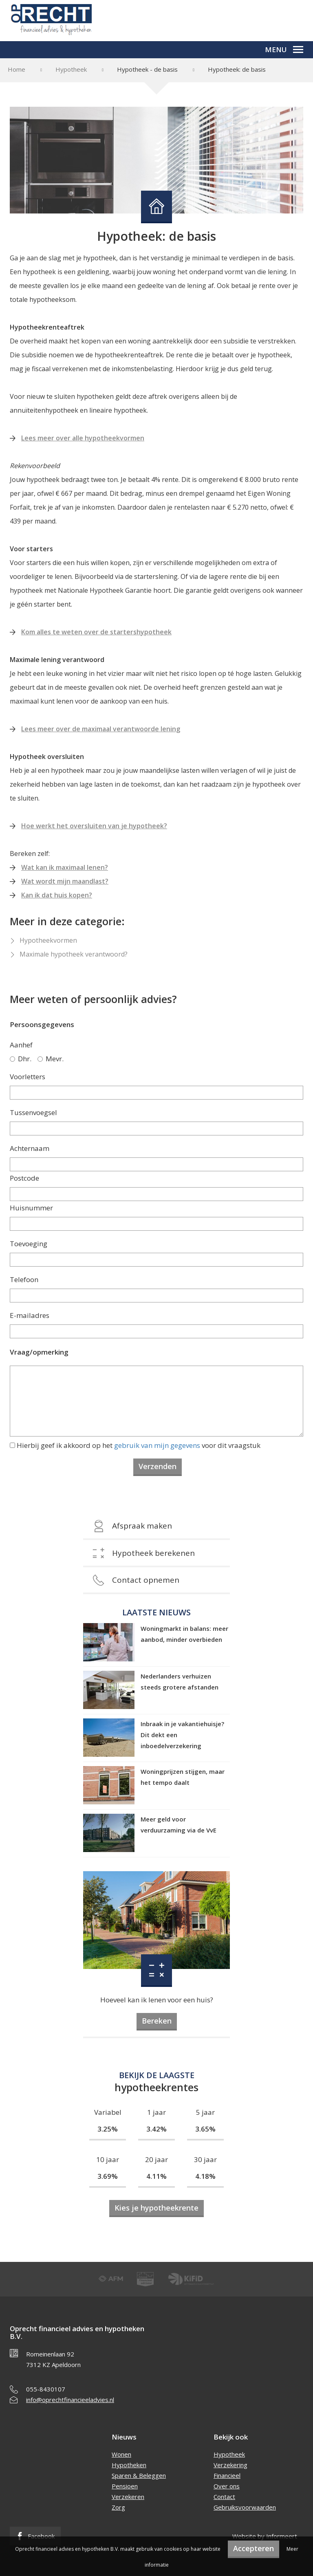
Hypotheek (71, 69)
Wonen (121, 2454)
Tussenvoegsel (33, 1112)
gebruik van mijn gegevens (157, 1445)
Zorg (118, 2507)
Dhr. (20, 1058)
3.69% (107, 2176)
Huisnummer (31, 1207)
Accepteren (253, 2548)
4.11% (156, 2176)
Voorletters (27, 1076)
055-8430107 (45, 2389)
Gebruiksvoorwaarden (245, 2507)
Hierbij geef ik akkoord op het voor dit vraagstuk (138, 1445)
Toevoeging (28, 1243)
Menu (284, 49)
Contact (224, 2496)
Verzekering (230, 2465)
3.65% (205, 2129)
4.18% (205, 2176)
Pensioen (125, 2486)
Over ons (227, 2486)
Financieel (227, 2475)
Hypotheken (129, 2465)
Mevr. (50, 1058)
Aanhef (21, 1044)
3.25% (107, 2129)
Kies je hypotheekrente (156, 2208)
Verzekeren (128, 2496)
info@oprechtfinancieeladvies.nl (70, 2400)
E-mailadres (29, 1315)
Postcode (24, 1178)
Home (16, 69)
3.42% (156, 2129)
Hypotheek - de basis (147, 69)
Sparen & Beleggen (139, 2475)
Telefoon (24, 1279)
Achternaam (29, 1148)
